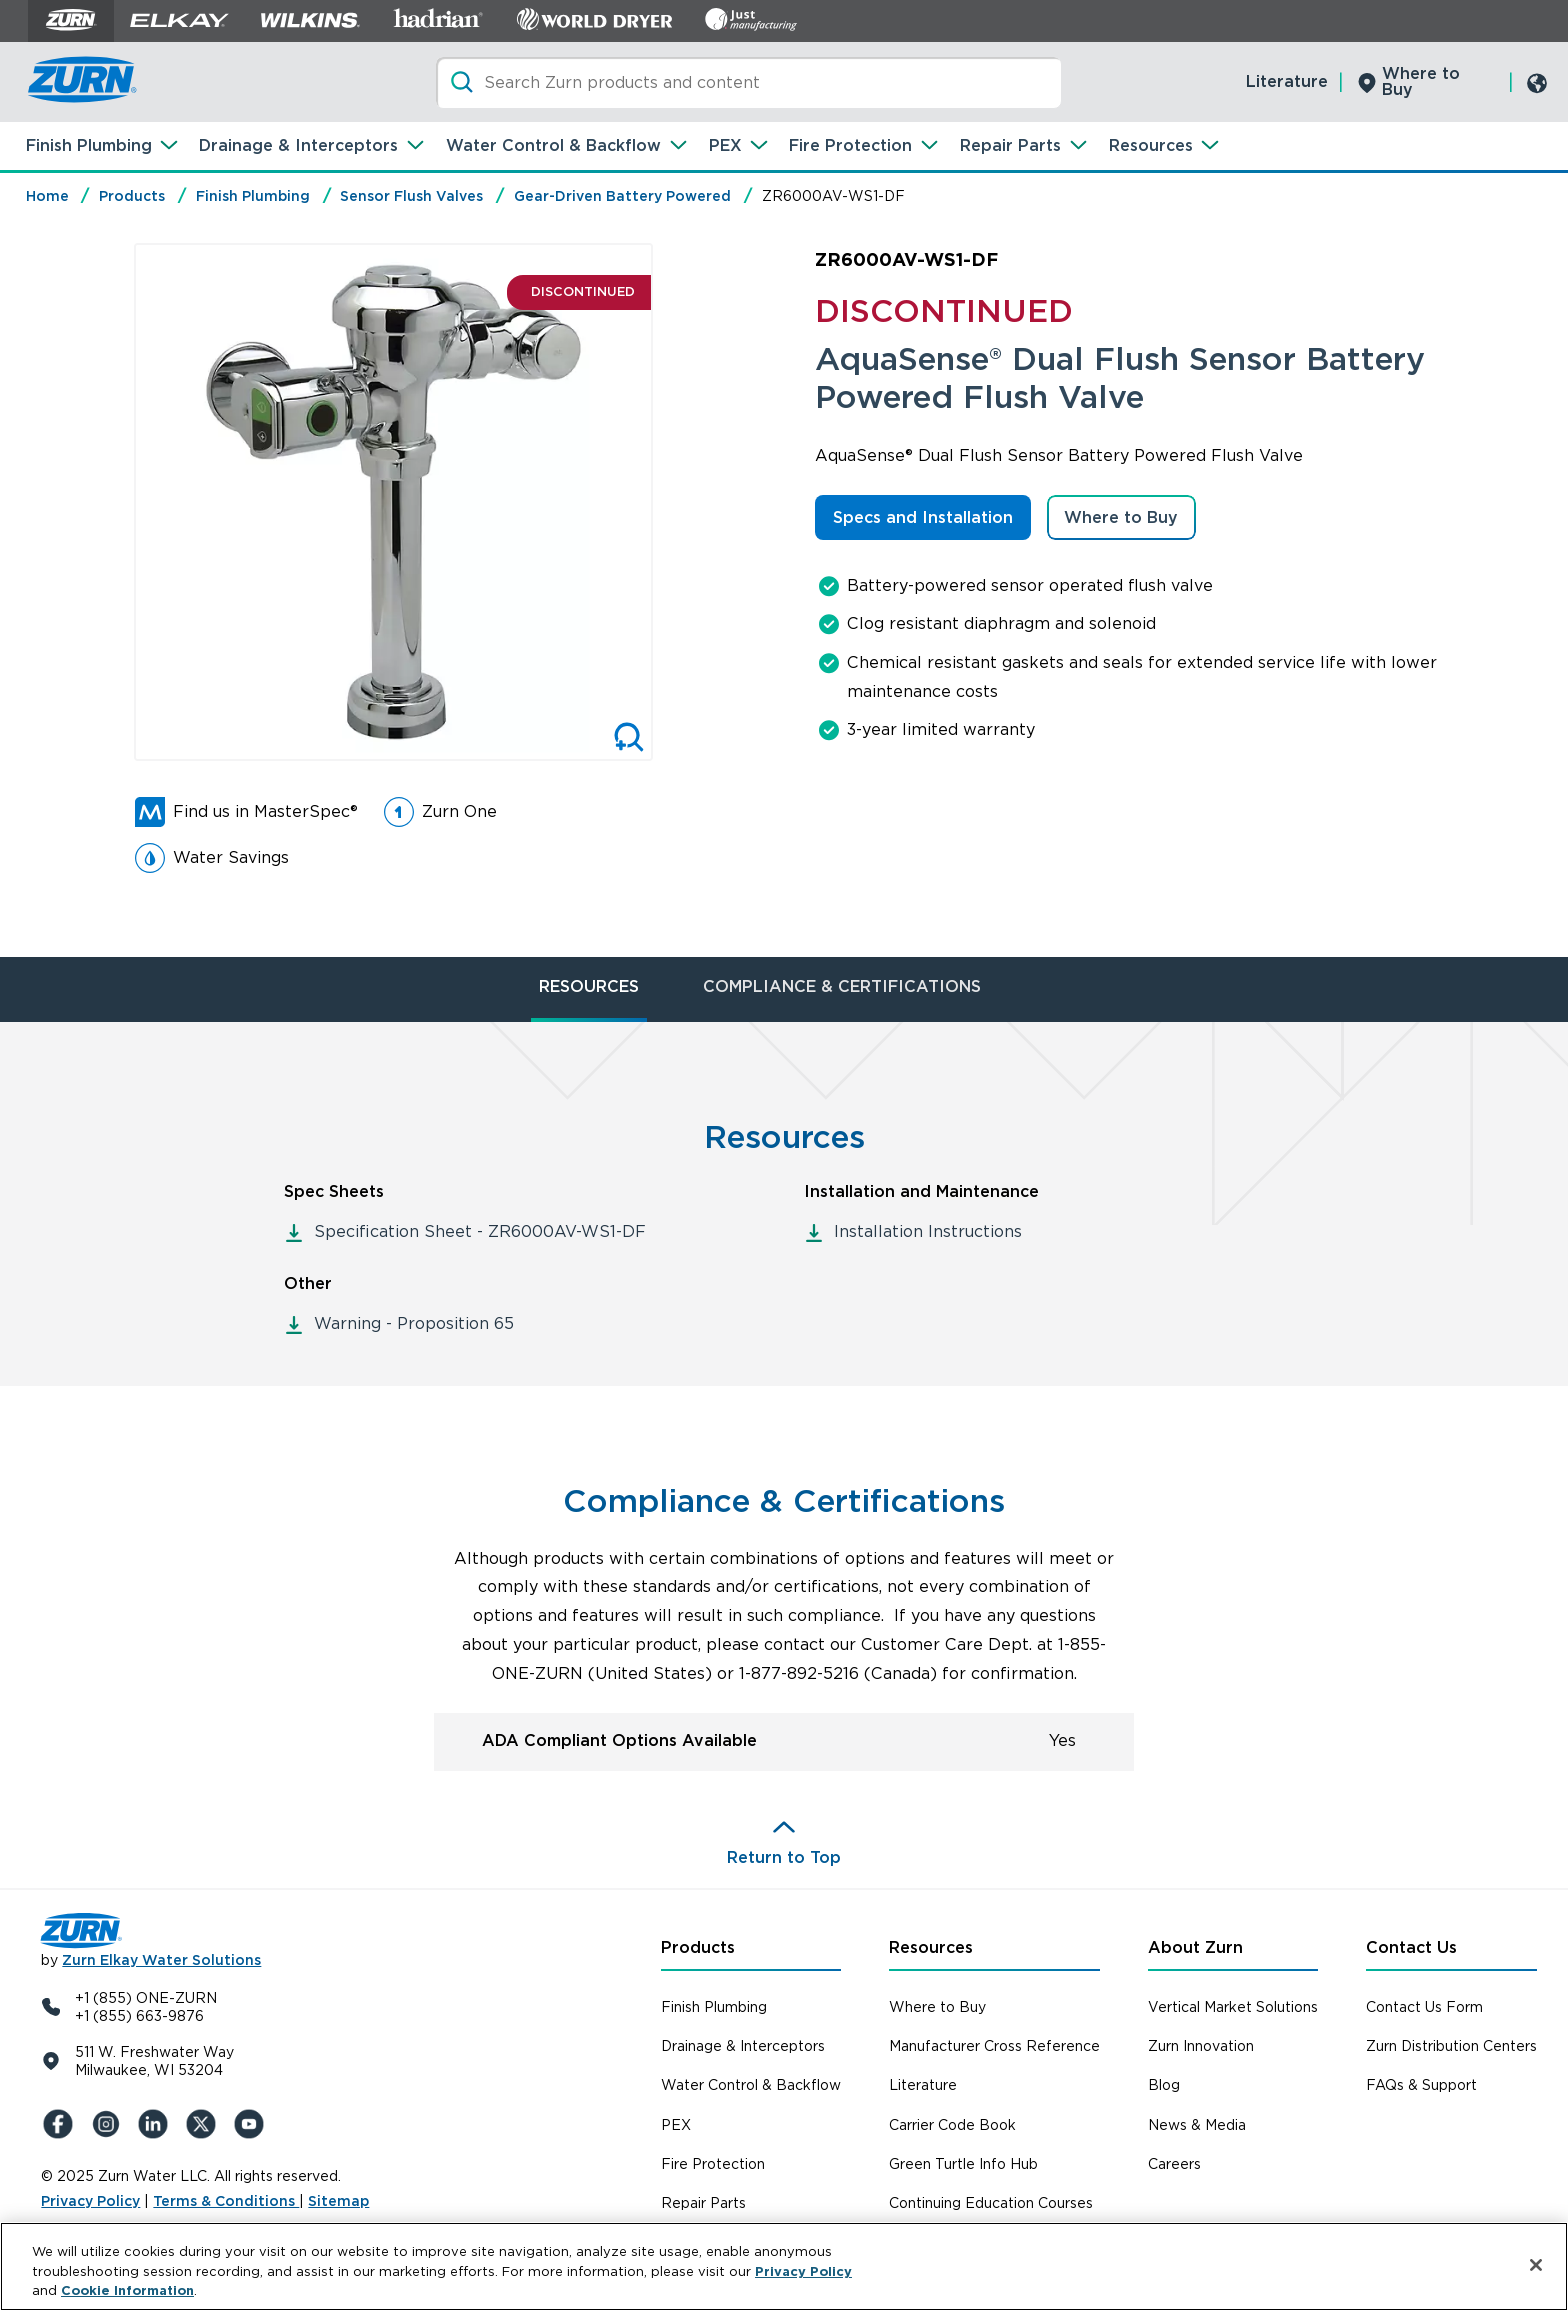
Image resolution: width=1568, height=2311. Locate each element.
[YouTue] (253, 2124)
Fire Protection (850, 145)
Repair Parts (1010, 145)
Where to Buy (1421, 81)
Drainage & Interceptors (298, 145)
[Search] (748, 82)
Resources (1151, 145)
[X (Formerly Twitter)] (205, 2124)
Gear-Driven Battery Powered (622, 196)
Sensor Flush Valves (411, 196)
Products (132, 196)
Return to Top (784, 1857)
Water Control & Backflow (553, 145)
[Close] (1536, 2265)
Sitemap (338, 2201)
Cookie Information (127, 2290)
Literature (1287, 81)
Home (47, 196)
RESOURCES (589, 986)
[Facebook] (61, 2124)
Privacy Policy (90, 2201)
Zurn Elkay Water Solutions (161, 1960)
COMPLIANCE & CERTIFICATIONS (842, 986)
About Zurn (1195, 1947)
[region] (784, 2266)
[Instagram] (109, 2124)
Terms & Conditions (226, 2201)
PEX (725, 145)
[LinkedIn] (157, 2124)
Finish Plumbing (89, 145)
